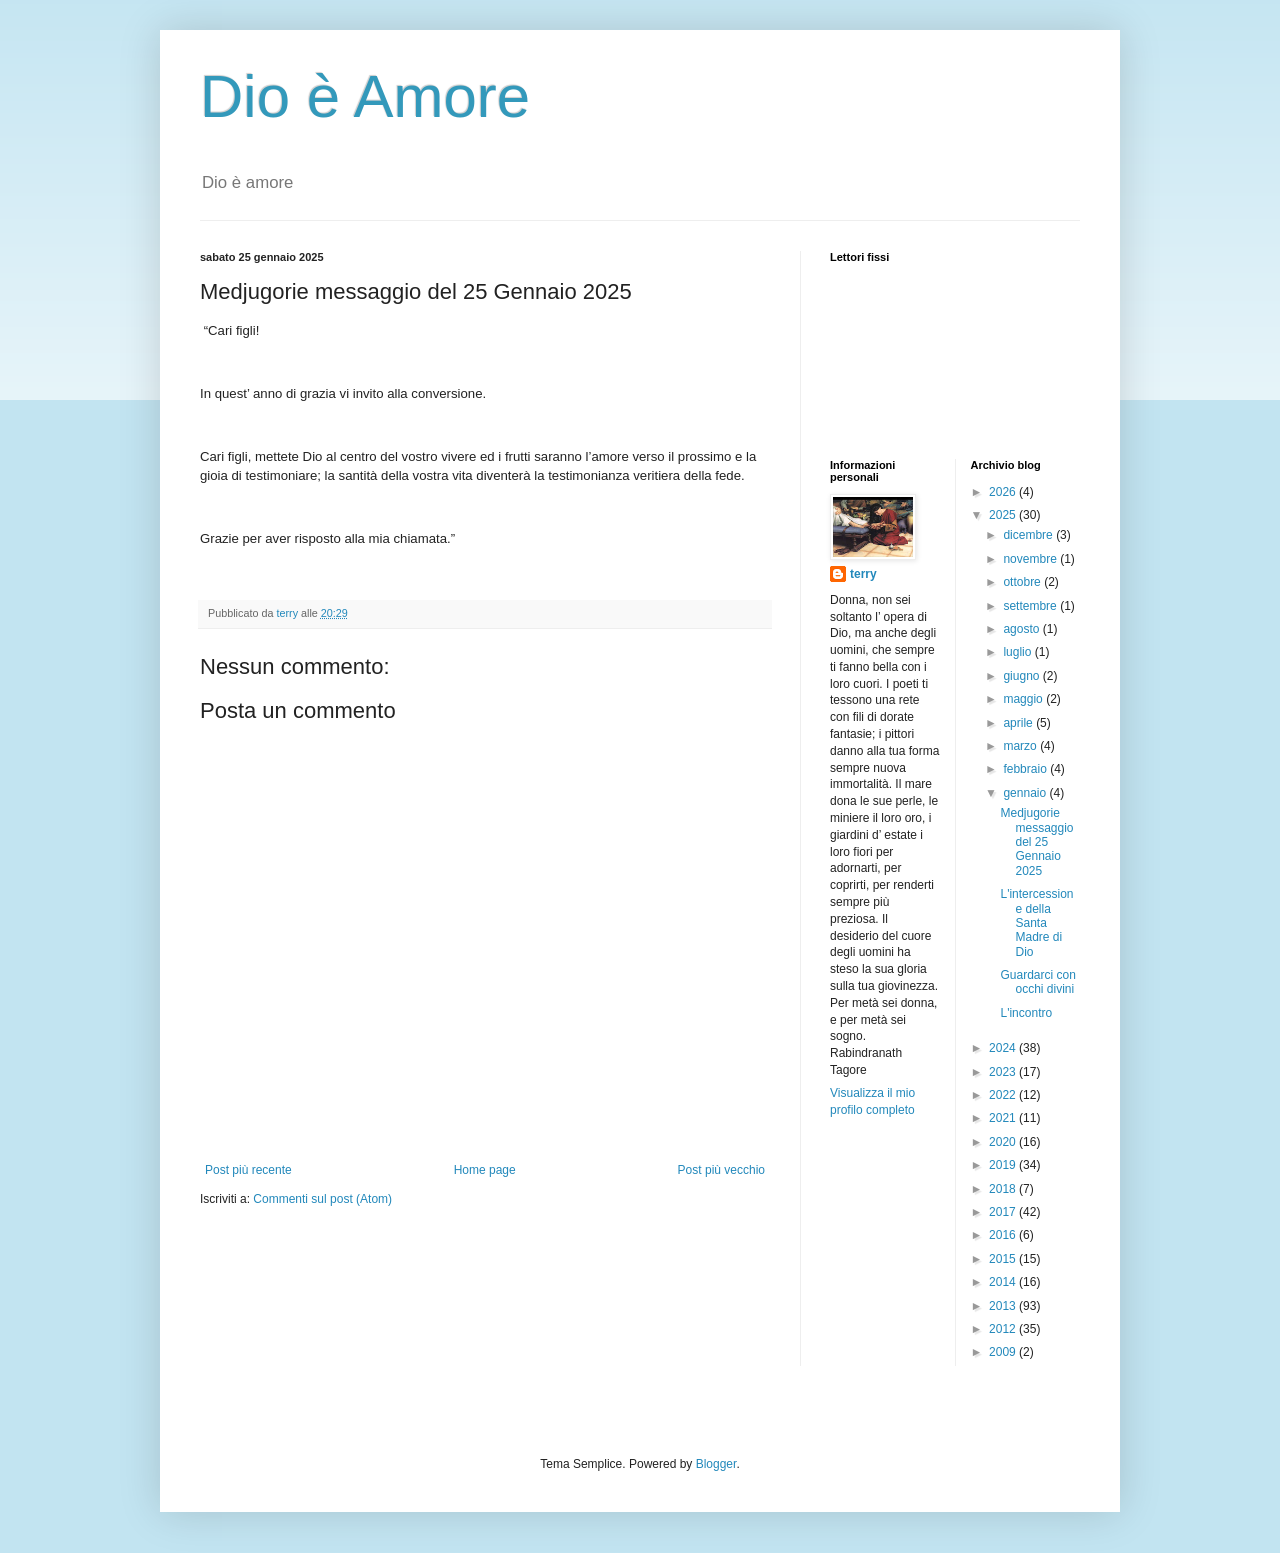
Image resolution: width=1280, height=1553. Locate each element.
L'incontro (1026, 1013)
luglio (1018, 652)
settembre (1031, 606)
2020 (1004, 1142)
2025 (1004, 515)
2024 (1004, 1048)
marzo (1021, 746)
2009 (1004, 1352)
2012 (1004, 1329)
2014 (1004, 1282)
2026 (1004, 492)
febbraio (1026, 769)
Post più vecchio (721, 1170)
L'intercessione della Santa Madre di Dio (1036, 923)
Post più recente (248, 1170)
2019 (1004, 1165)
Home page (485, 1170)
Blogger (716, 1464)
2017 (1004, 1212)
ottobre (1023, 582)
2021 (1004, 1118)
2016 (1004, 1235)
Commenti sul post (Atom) (322, 1199)
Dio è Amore (365, 96)
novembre (1031, 559)
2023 (1004, 1072)
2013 (1004, 1306)
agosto (1022, 629)
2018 (1004, 1189)
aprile (1019, 723)
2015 (1004, 1259)
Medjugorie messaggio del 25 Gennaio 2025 (1036, 842)
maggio (1024, 699)
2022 (1004, 1095)
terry (863, 574)
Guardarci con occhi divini (1037, 982)
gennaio (1026, 793)
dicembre (1029, 535)
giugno (1022, 676)
